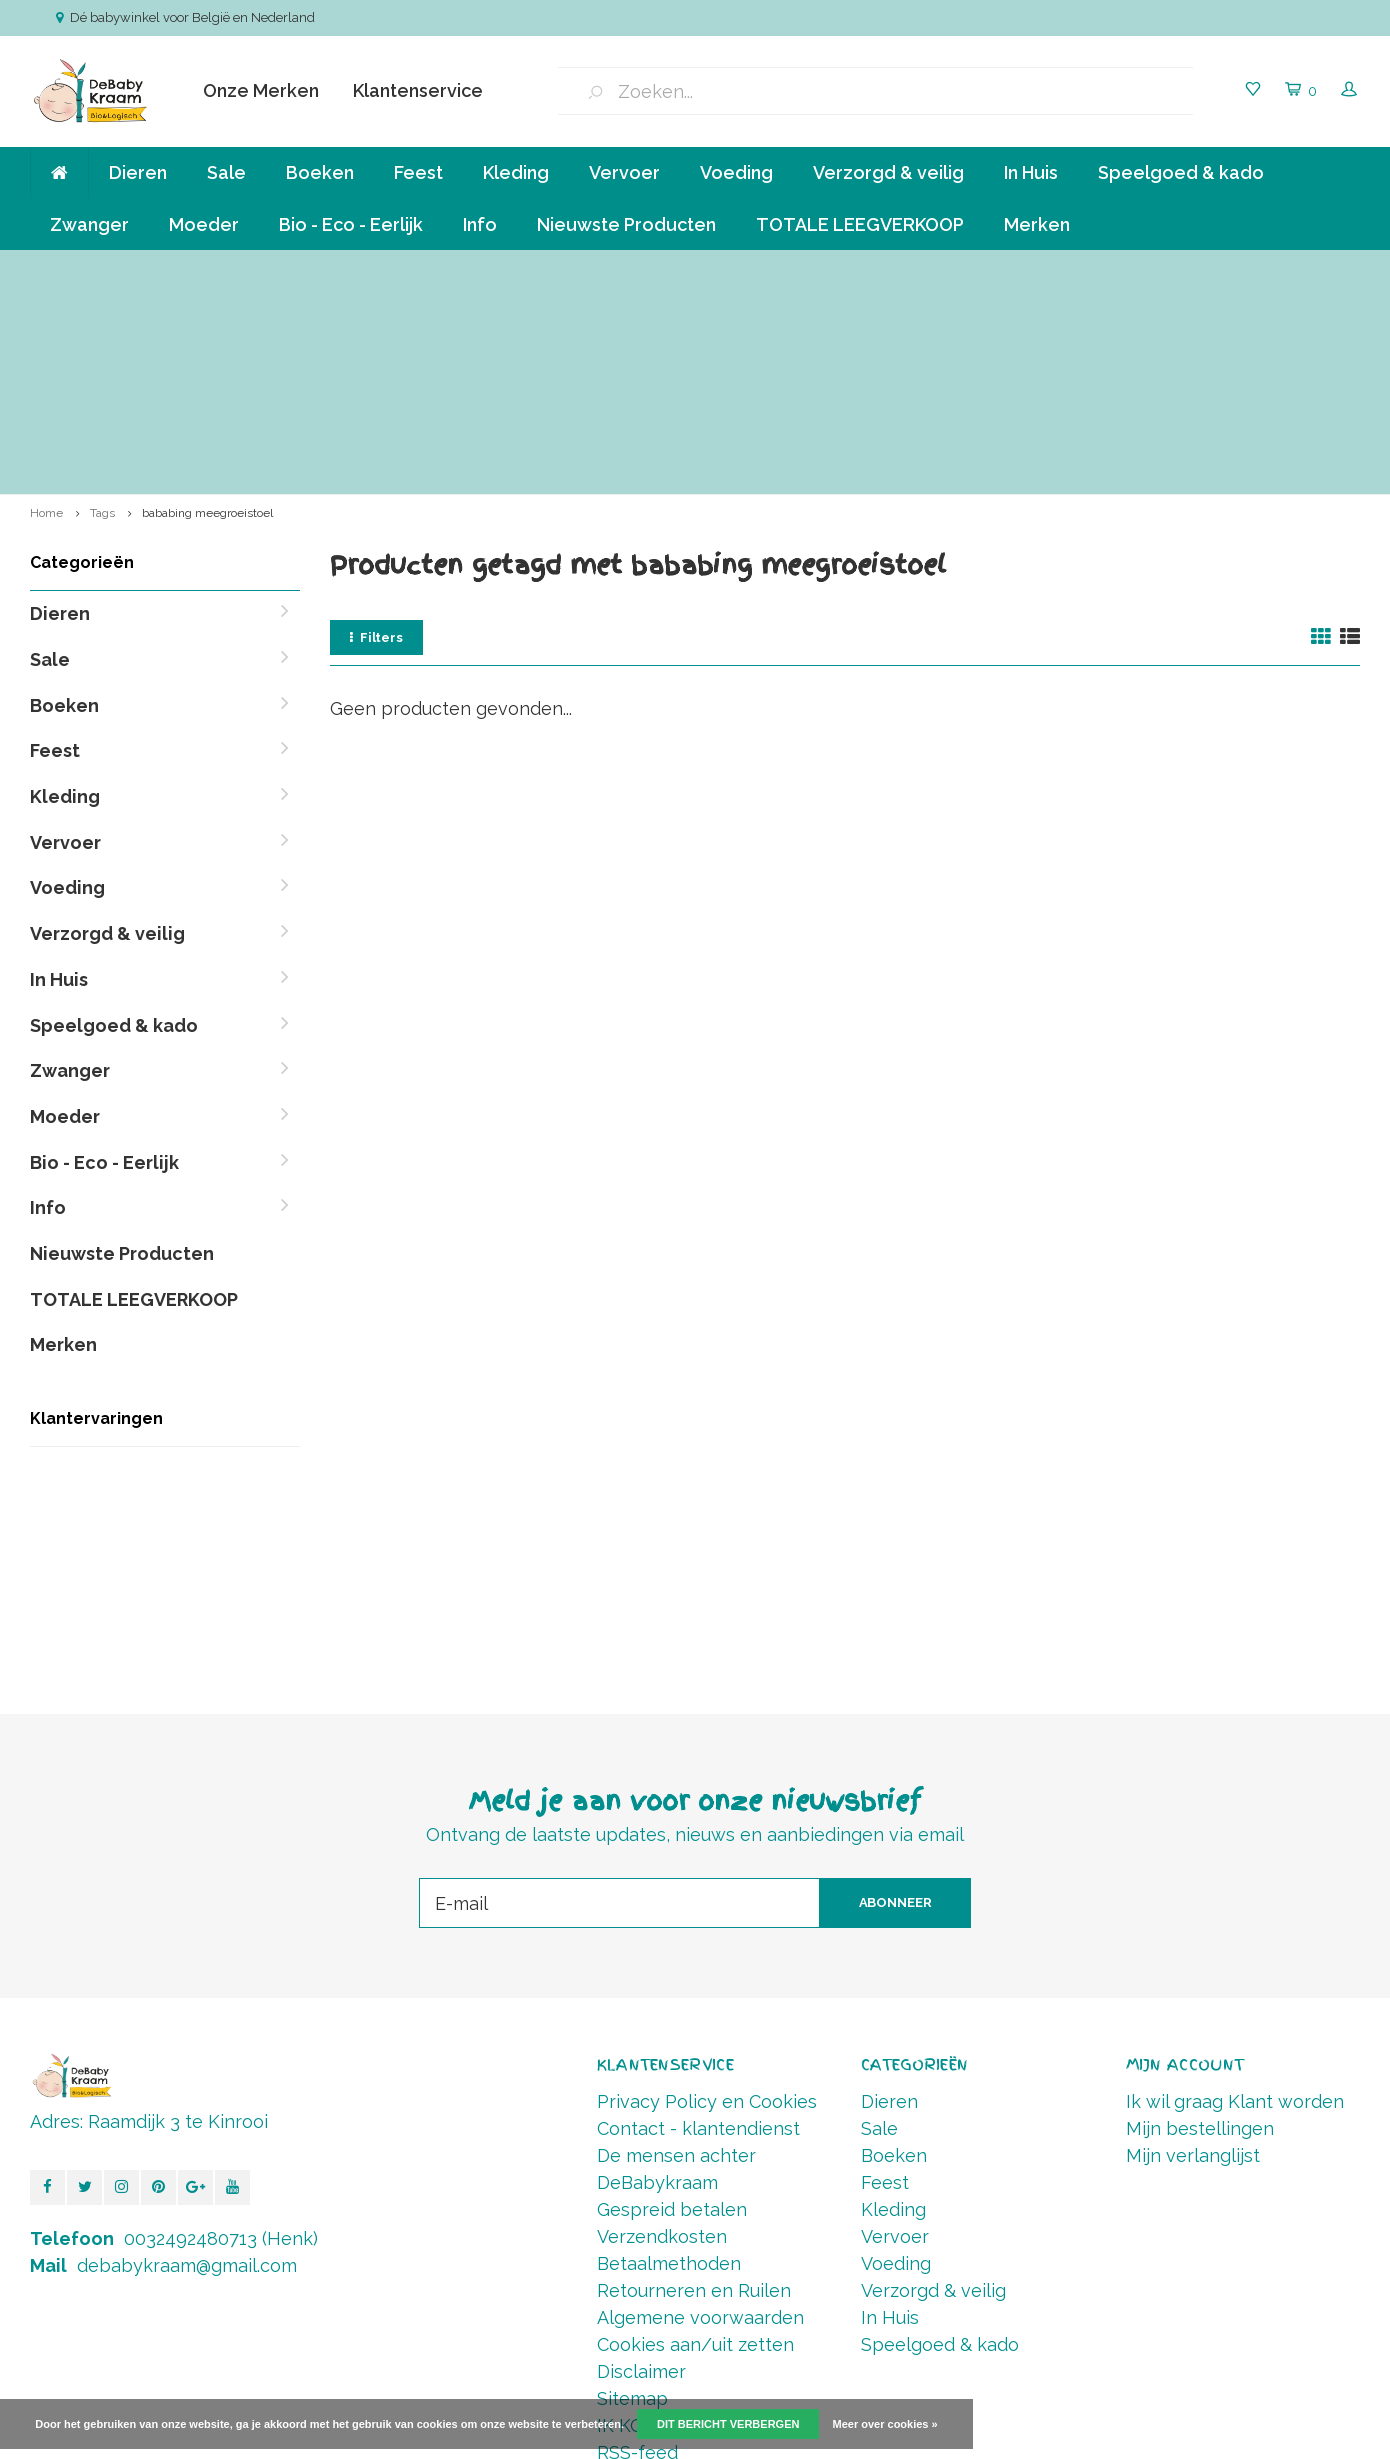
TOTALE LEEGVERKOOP (860, 224)
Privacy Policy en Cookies (707, 1897)
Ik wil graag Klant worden (1235, 1897)
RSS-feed (637, 2248)
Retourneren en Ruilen (694, 2086)
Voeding (736, 172)
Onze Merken (261, 90)
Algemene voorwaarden (700, 2113)
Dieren (138, 172)
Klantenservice (418, 90)
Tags (102, 309)
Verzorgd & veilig (888, 172)
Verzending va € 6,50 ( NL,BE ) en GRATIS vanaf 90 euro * (217, 269)
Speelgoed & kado (1181, 172)
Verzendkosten (662, 2032)
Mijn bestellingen (1200, 1924)
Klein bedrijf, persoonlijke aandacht (601, 269)
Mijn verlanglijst (1193, 1951)
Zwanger (89, 224)
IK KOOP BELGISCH (680, 2221)
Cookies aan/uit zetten (695, 2140)
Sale (226, 172)
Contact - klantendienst (698, 1924)
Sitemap (632, 2194)
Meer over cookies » (885, 2424)
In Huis (1031, 172)
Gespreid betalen (672, 2005)
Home (46, 309)
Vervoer (624, 172)
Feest (418, 172)
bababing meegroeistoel (207, 309)
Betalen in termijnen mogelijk (911, 269)
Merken (1037, 224)
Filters (376, 433)
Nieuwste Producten (626, 224)
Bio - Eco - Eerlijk (351, 224)
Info (480, 224)
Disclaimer (641, 2167)
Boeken (320, 172)
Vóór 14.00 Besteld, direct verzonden (1223, 269)
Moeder (204, 224)
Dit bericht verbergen (728, 2424)
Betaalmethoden (669, 2059)
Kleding (516, 172)
